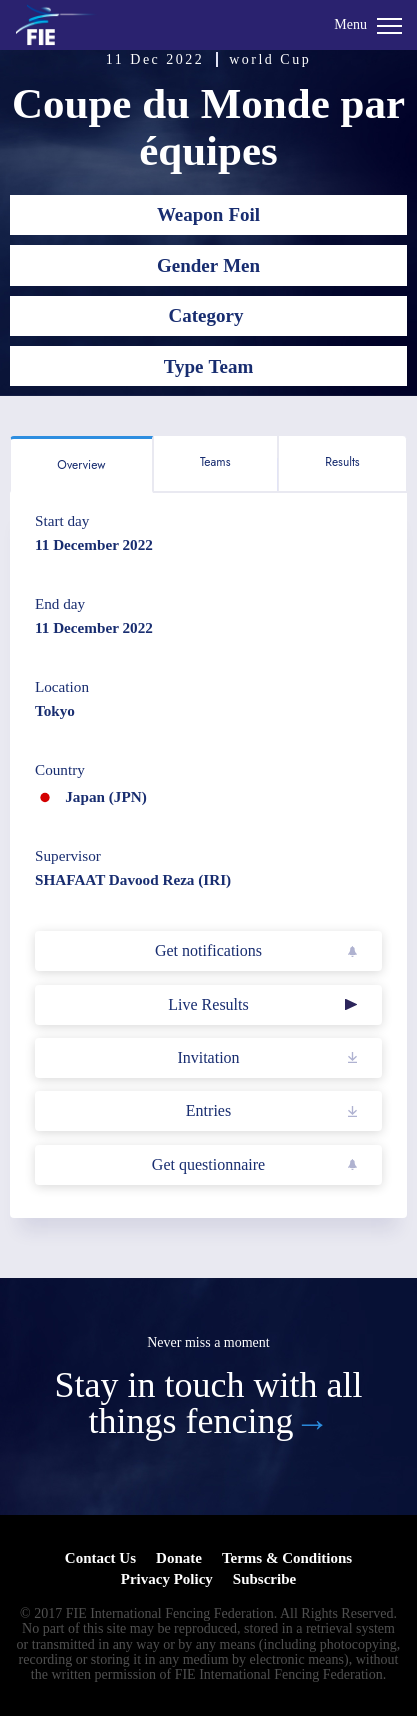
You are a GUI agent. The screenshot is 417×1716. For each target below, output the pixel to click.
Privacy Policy (167, 1579)
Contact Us (100, 1558)
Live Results (208, 1004)
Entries (208, 1110)
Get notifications (208, 950)
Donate (179, 1558)
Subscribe (264, 1579)
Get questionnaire (208, 1164)
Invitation (208, 1057)
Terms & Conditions (287, 1558)
